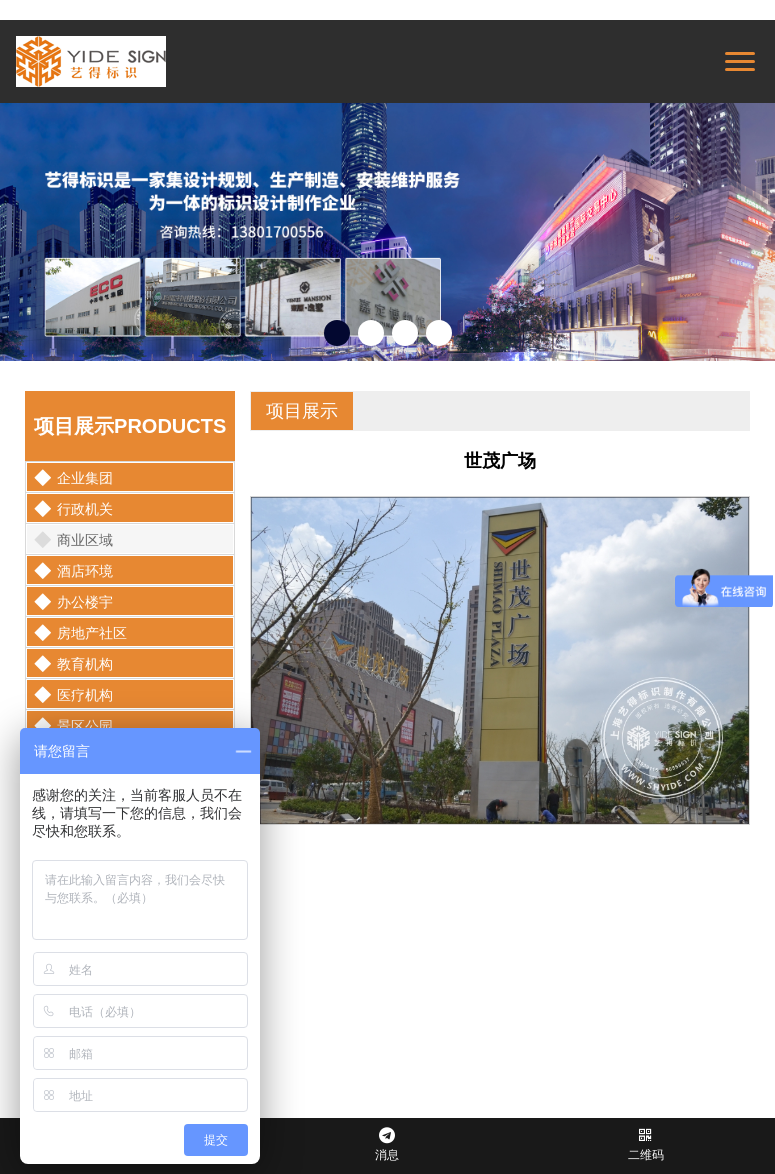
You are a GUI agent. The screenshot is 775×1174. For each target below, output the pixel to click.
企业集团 (73, 478)
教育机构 (73, 664)
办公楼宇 (73, 602)
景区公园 (73, 726)
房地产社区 (80, 633)
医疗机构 (73, 695)
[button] (337, 333)
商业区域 (73, 540)
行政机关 (73, 509)
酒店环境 (73, 571)
